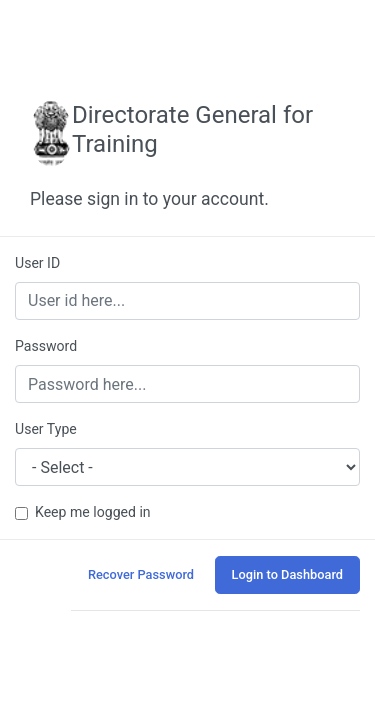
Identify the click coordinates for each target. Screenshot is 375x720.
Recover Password (141, 574)
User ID (37, 263)
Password (46, 346)
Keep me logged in (93, 512)
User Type (46, 429)
